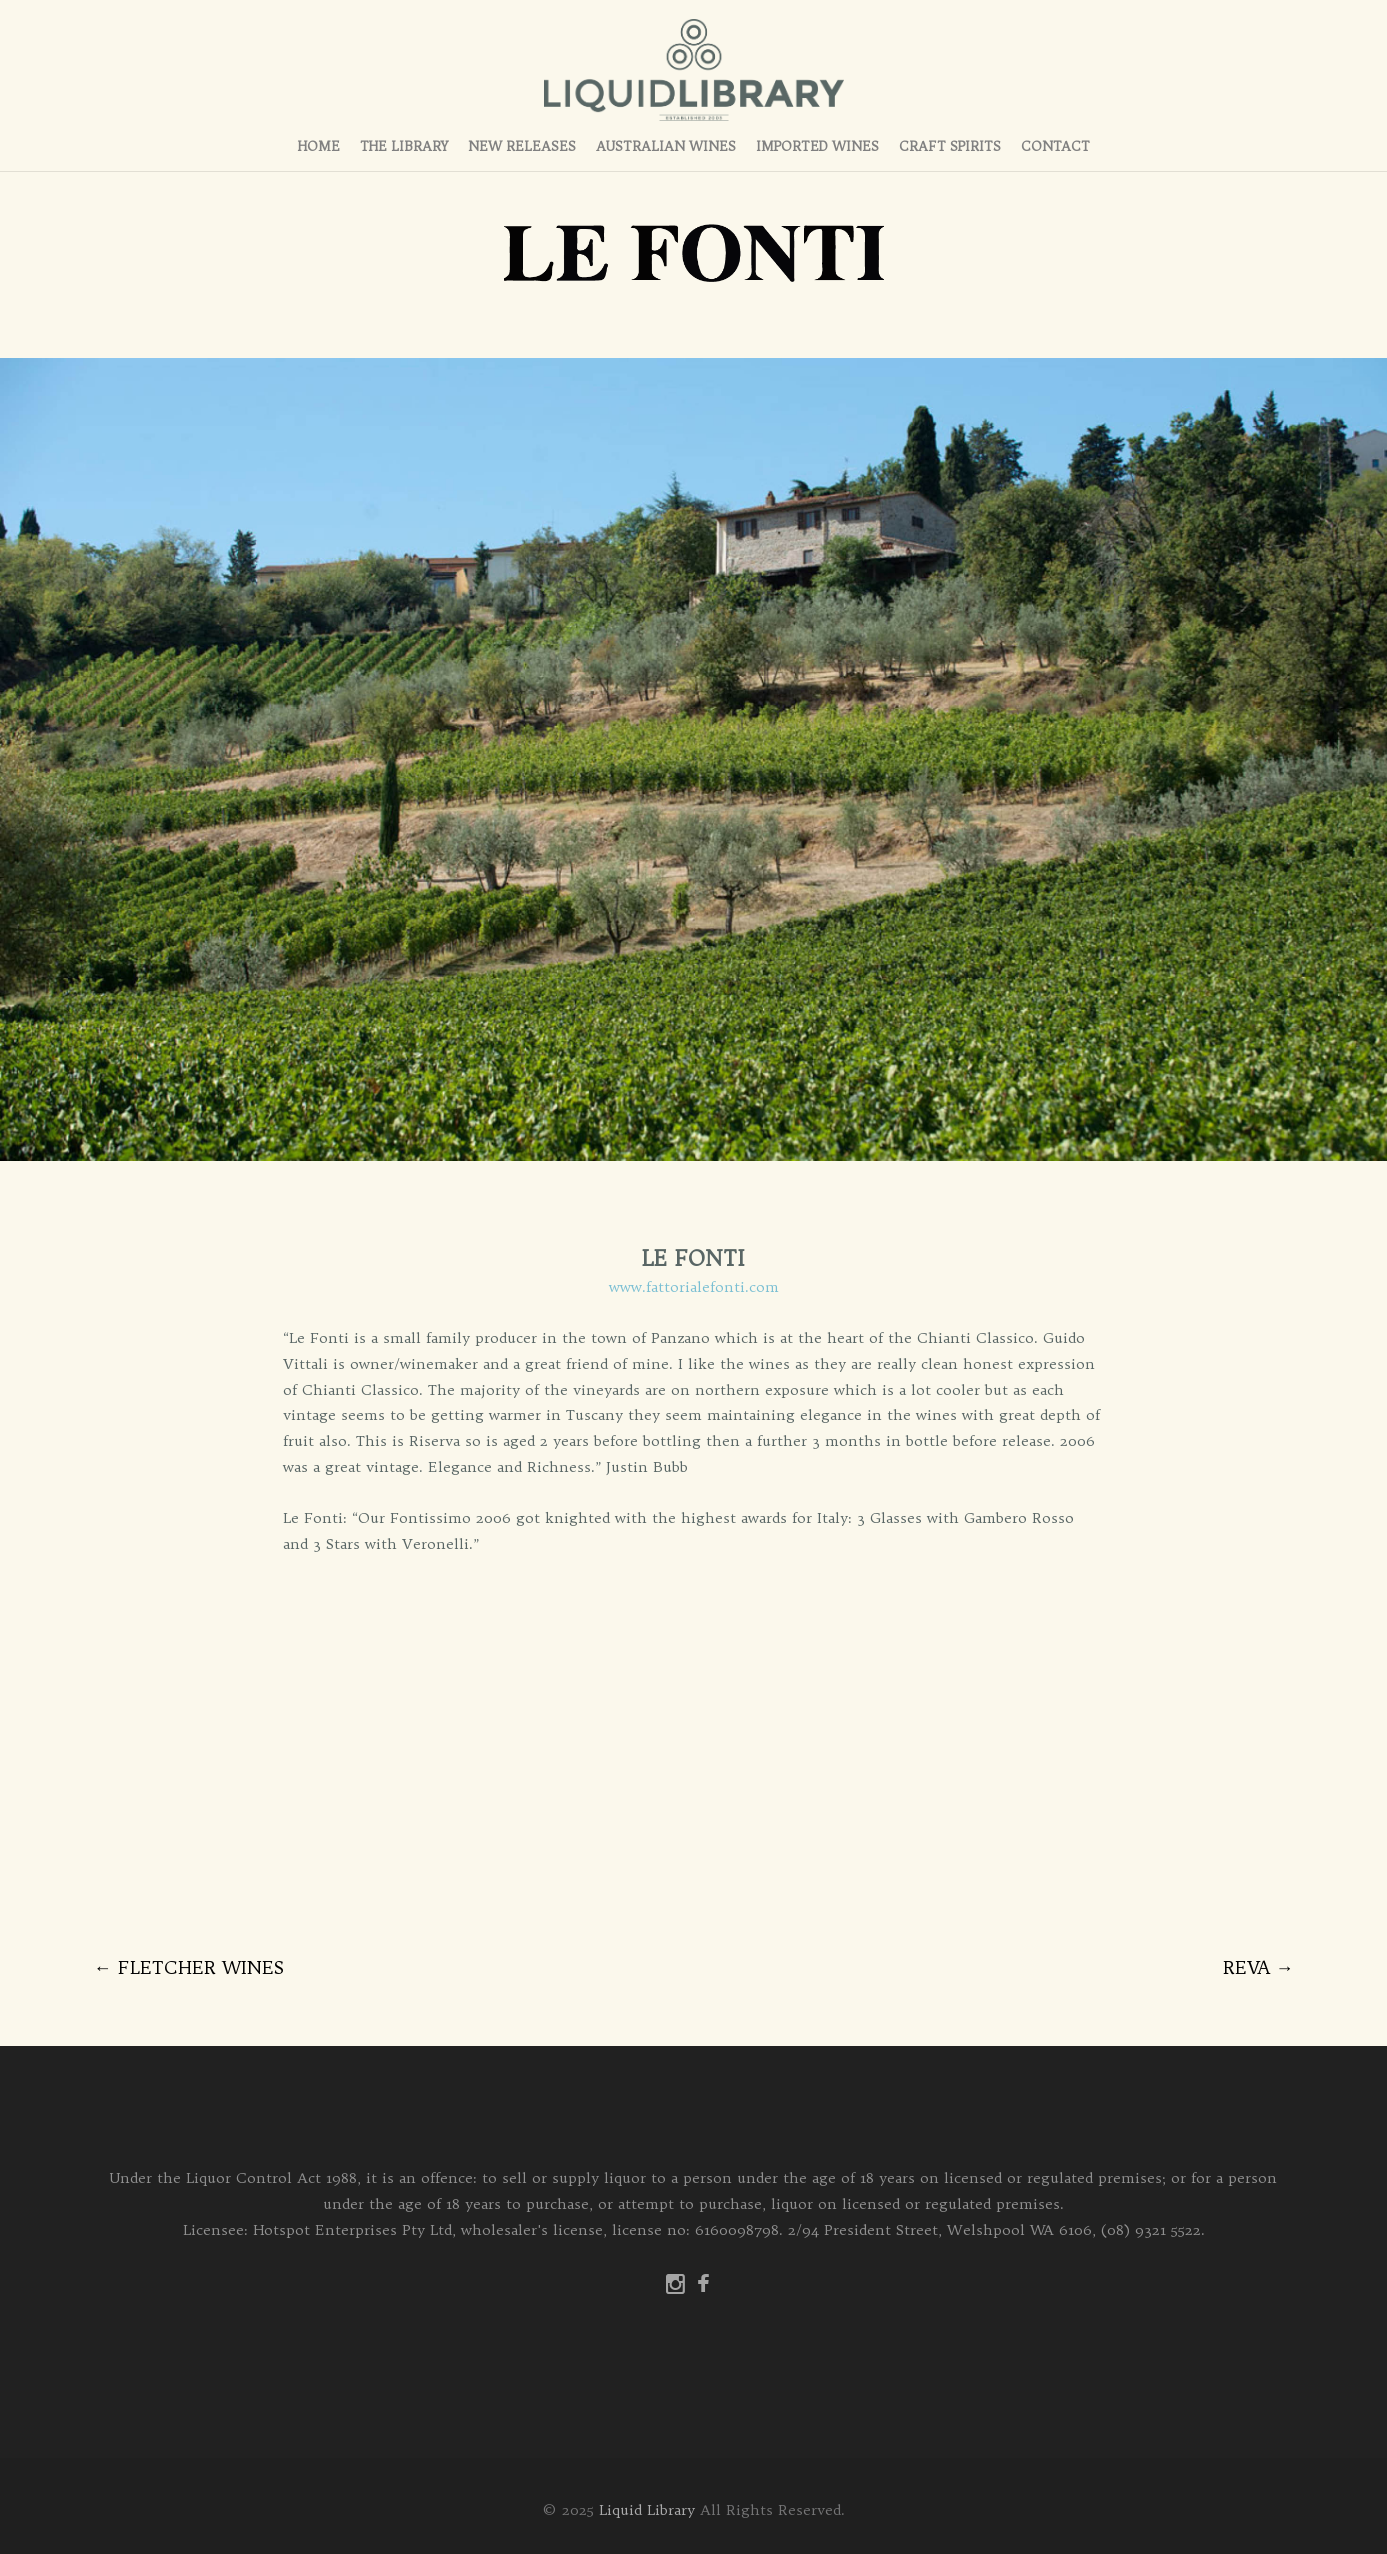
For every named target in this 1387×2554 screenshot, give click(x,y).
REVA (1258, 1967)
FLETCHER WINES (189, 1967)
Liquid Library (647, 2510)
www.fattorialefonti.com (694, 1287)
